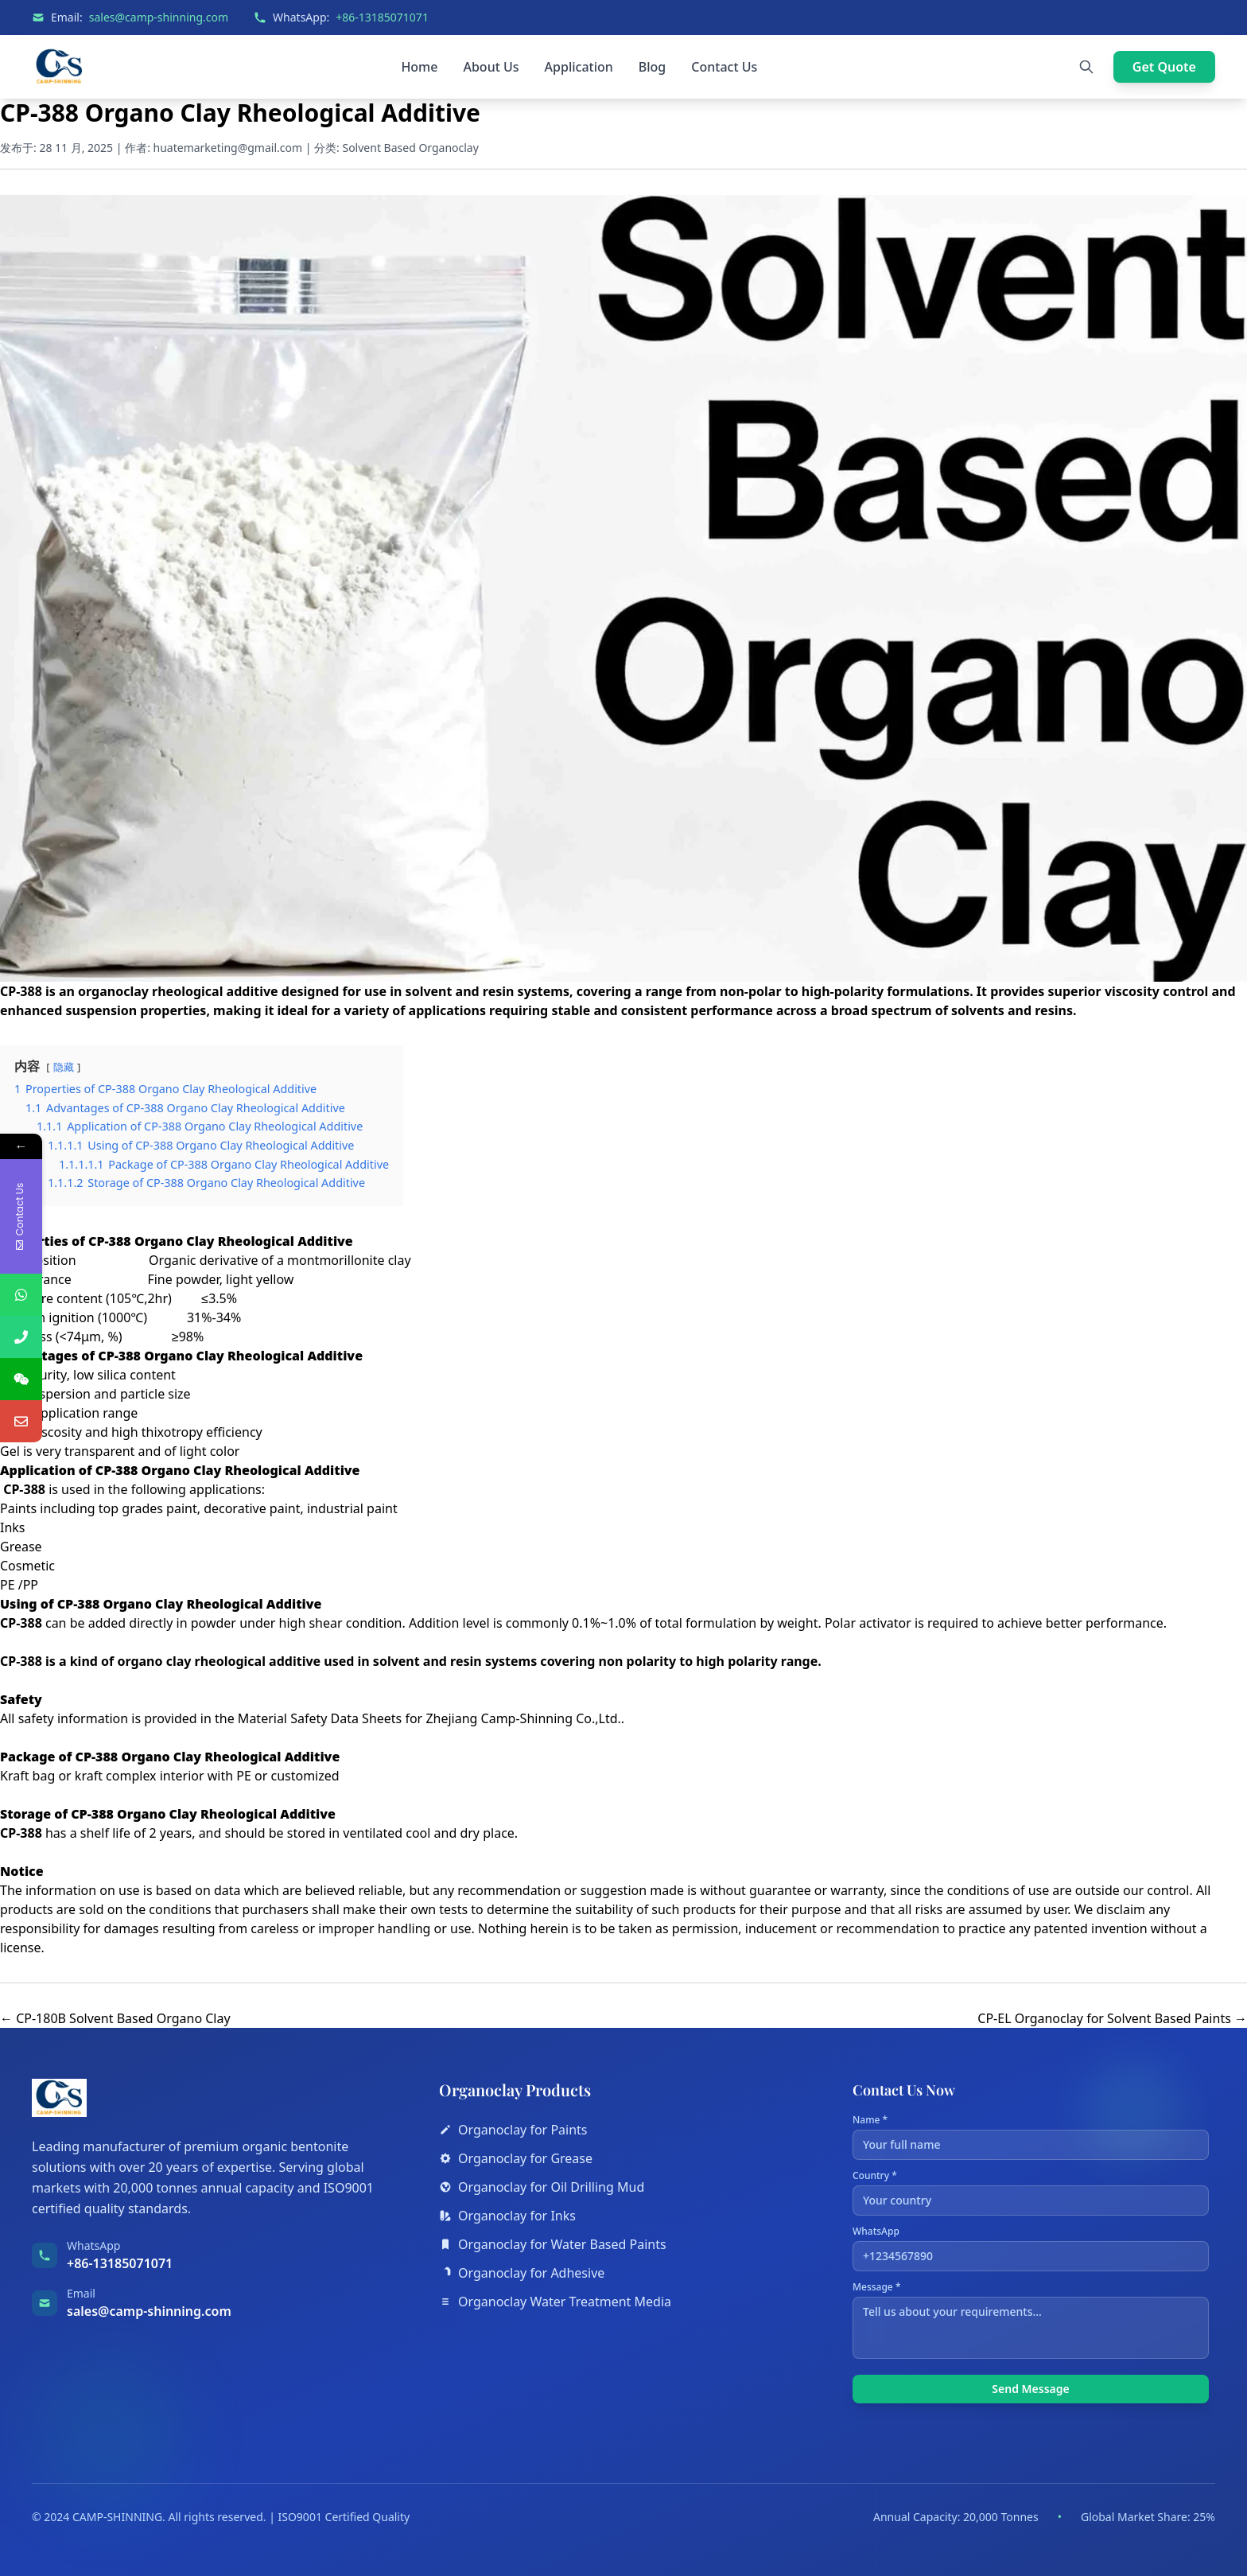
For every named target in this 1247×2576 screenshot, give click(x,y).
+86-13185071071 (382, 17)
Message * (1031, 2320)
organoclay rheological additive (178, 991)
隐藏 (63, 1067)
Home (419, 67)
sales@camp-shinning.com (158, 17)
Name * (1031, 2137)
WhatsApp (1031, 2248)
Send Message (1030, 2388)
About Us (491, 67)
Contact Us (724, 67)
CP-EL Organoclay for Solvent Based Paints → (1112, 2018)
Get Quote (1164, 67)
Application (579, 67)
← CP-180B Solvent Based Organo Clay (115, 2018)
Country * (1031, 2192)
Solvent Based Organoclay (410, 147)
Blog (652, 67)
